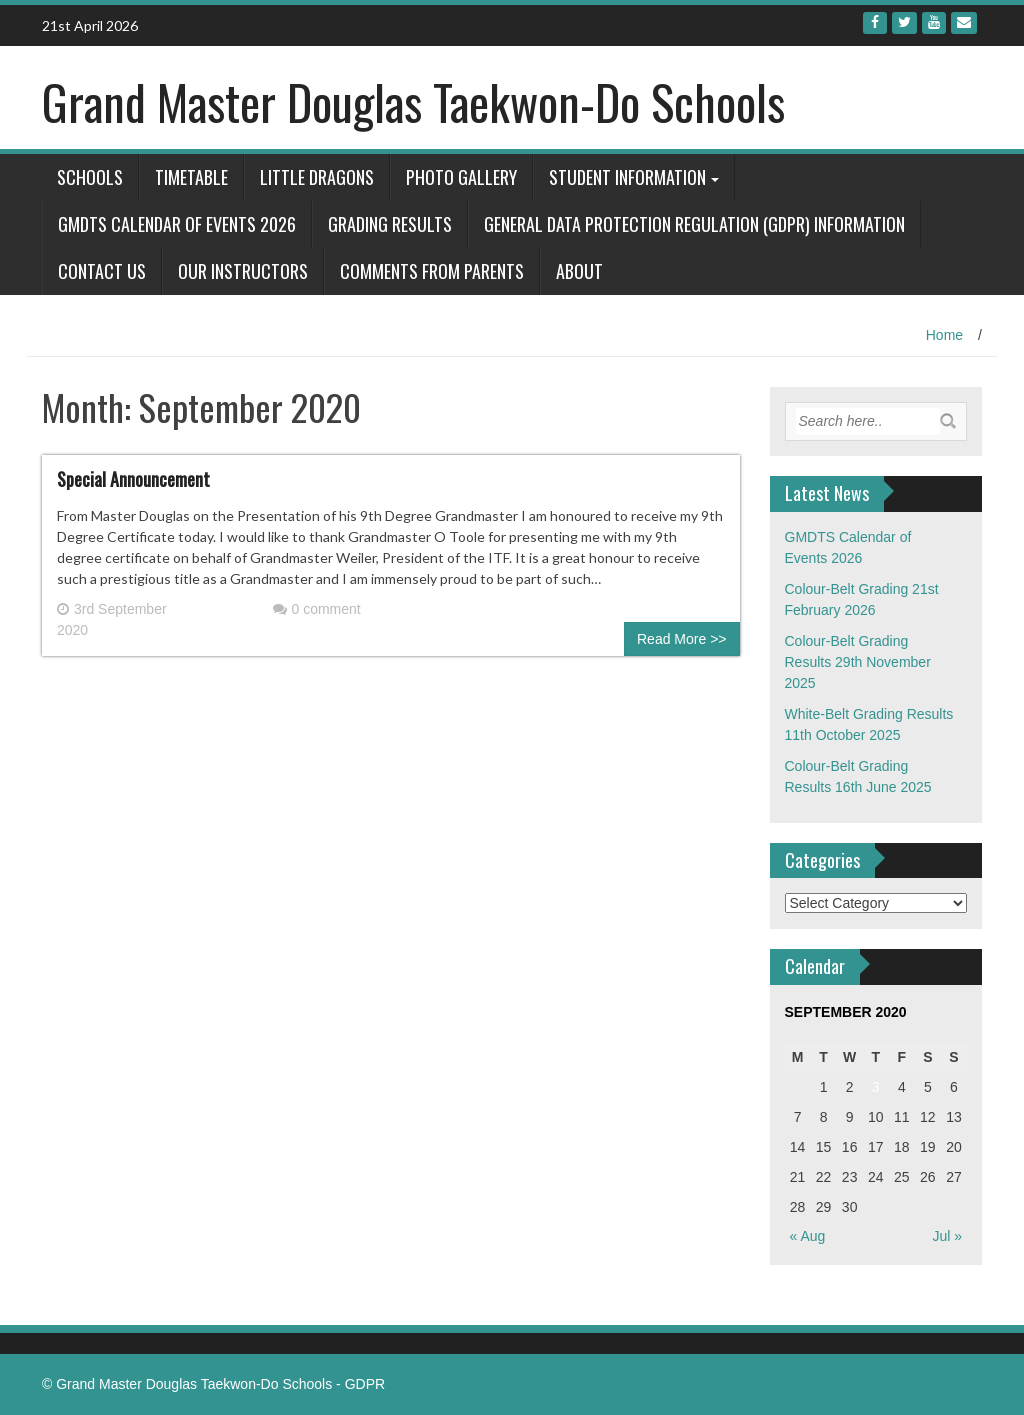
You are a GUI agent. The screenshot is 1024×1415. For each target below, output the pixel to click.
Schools (90, 177)
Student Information (627, 177)
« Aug (808, 1236)
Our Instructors (243, 271)
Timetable (191, 177)
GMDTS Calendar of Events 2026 (177, 224)
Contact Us (102, 271)
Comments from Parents (432, 271)
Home (944, 335)
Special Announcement (133, 479)
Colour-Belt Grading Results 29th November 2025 (858, 662)
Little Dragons (317, 177)
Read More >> (682, 639)
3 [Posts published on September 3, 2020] (876, 1087)
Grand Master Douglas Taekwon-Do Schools (413, 101)
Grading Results (390, 224)
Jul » (947, 1236)
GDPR (365, 1384)
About (579, 271)
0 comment (317, 609)
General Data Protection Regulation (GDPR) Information (694, 224)
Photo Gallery (461, 177)
